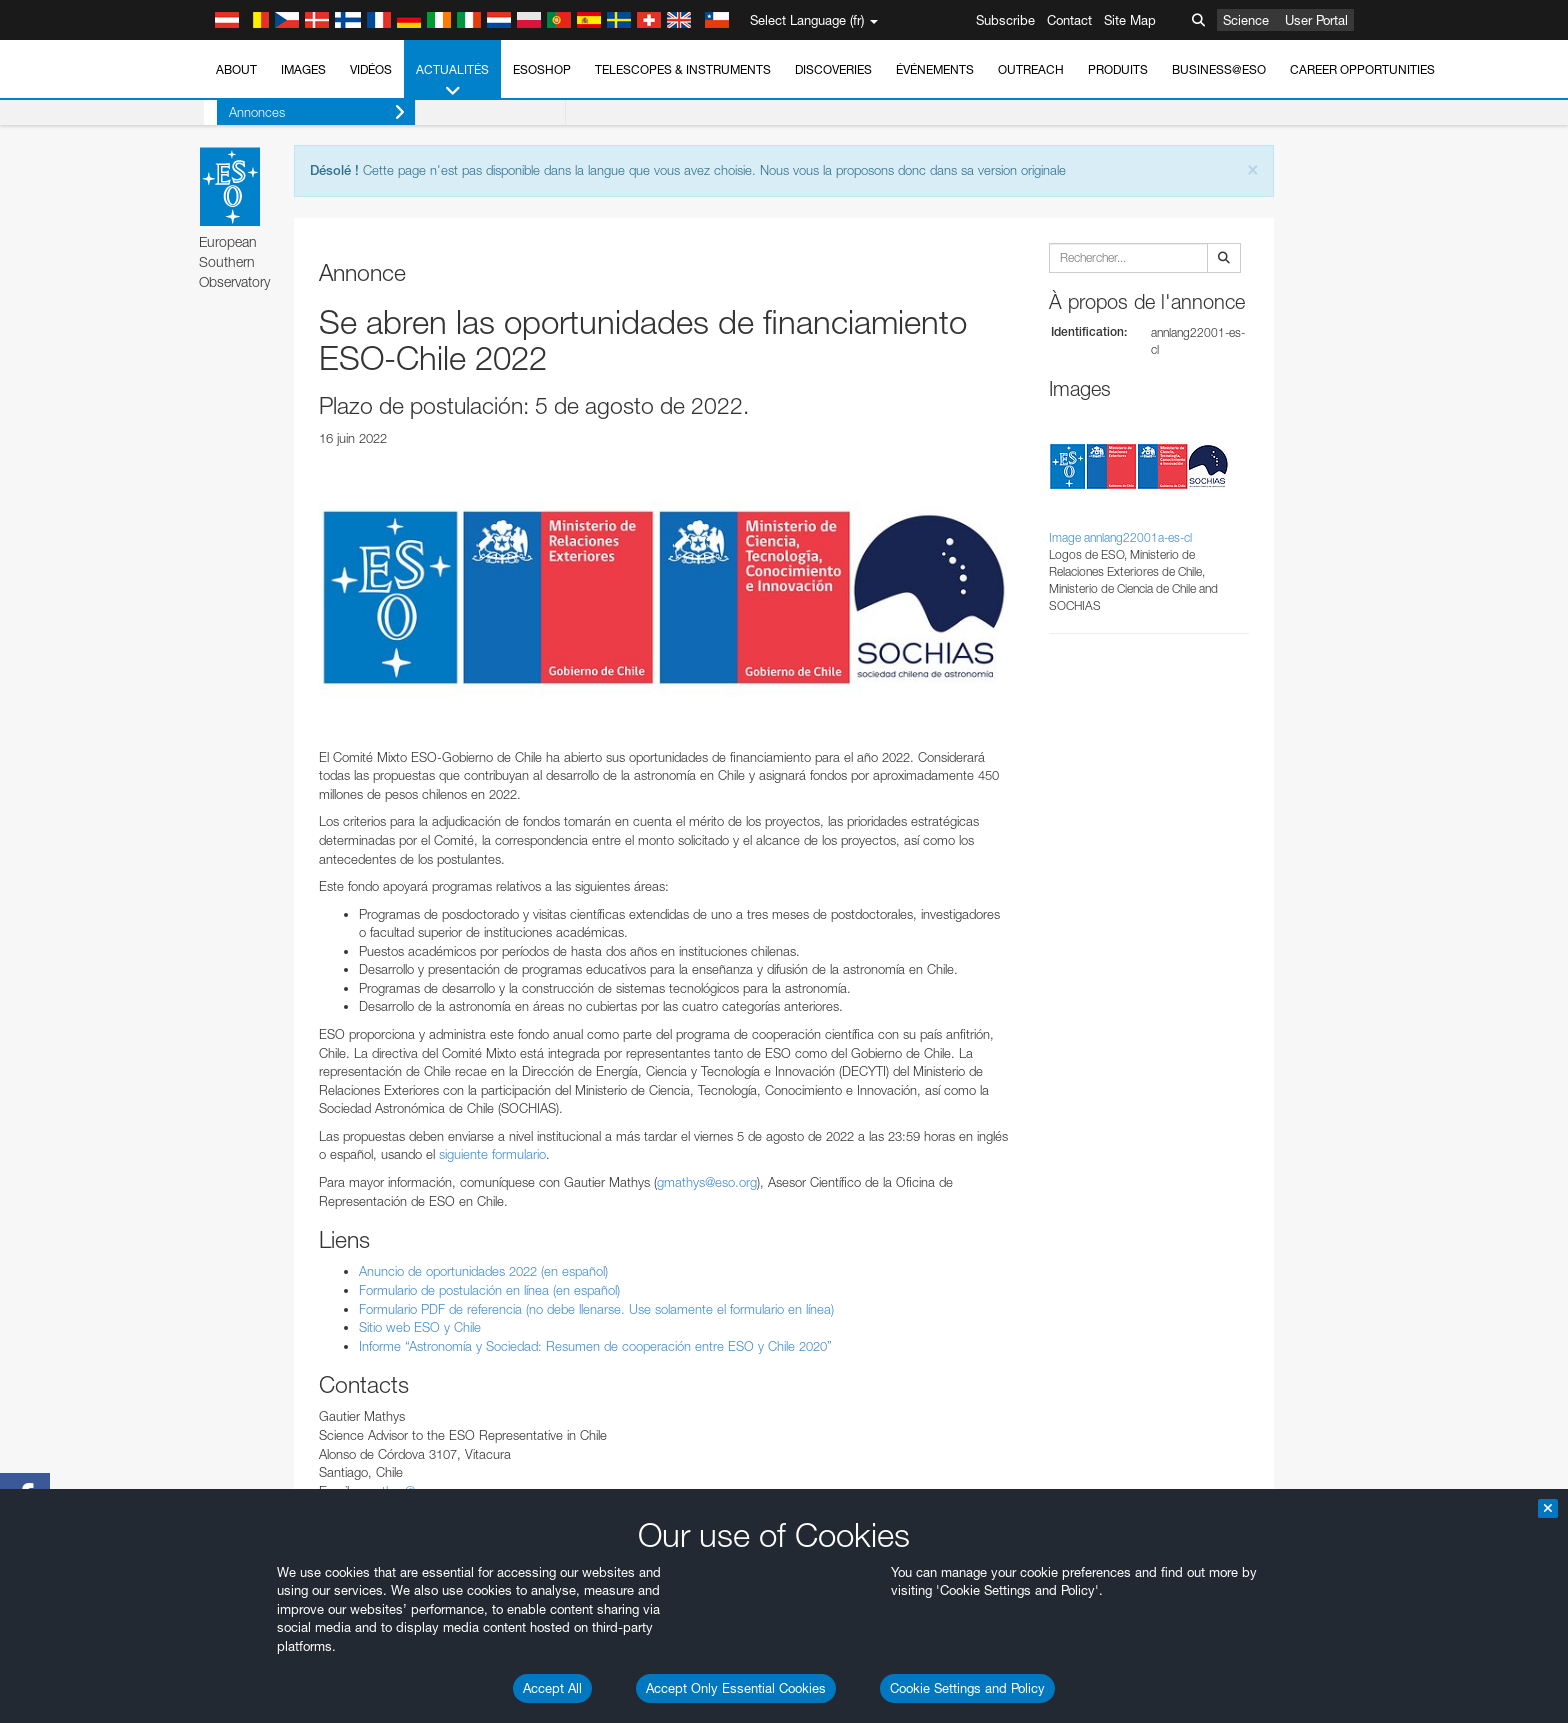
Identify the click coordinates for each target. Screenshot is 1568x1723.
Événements (935, 69)
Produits (1118, 69)
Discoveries (833, 69)
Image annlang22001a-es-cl (1120, 537)
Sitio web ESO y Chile (420, 1327)
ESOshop (542, 69)
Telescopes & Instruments (683, 69)
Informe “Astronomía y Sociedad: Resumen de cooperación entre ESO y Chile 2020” (595, 1346)
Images (303, 69)
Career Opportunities (1362, 69)
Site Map (1130, 20)
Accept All (552, 1688)
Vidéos (371, 69)
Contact (1069, 20)
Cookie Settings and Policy (967, 1688)
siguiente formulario (492, 1154)
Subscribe (1005, 20)
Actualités (452, 81)
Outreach (1031, 69)
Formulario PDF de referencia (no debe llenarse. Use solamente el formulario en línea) (596, 1309)
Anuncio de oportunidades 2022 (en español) (483, 1271)
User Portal (1316, 20)
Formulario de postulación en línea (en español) (489, 1290)
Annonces (304, 112)
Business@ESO (1219, 69)
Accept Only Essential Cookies (736, 1688)
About (236, 69)
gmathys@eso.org (707, 1182)
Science (1246, 20)
